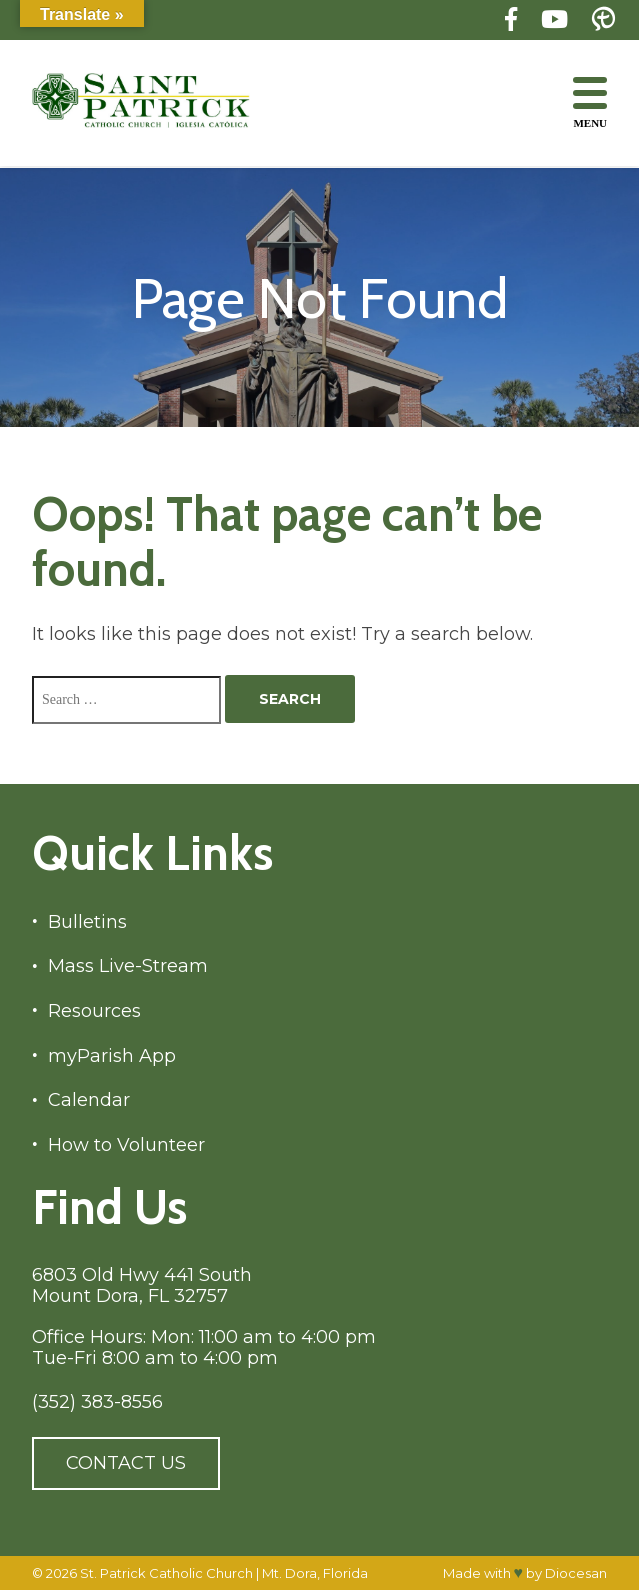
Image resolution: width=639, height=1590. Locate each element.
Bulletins (87, 922)
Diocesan (576, 1573)
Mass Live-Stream (128, 966)
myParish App (112, 1056)
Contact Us (126, 1463)
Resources (94, 1011)
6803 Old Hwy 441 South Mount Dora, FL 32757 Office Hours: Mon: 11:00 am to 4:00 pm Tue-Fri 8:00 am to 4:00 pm (204, 1316)
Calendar (89, 1100)
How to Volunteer (126, 1145)
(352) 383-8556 (97, 1402)
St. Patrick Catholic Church (166, 1573)
